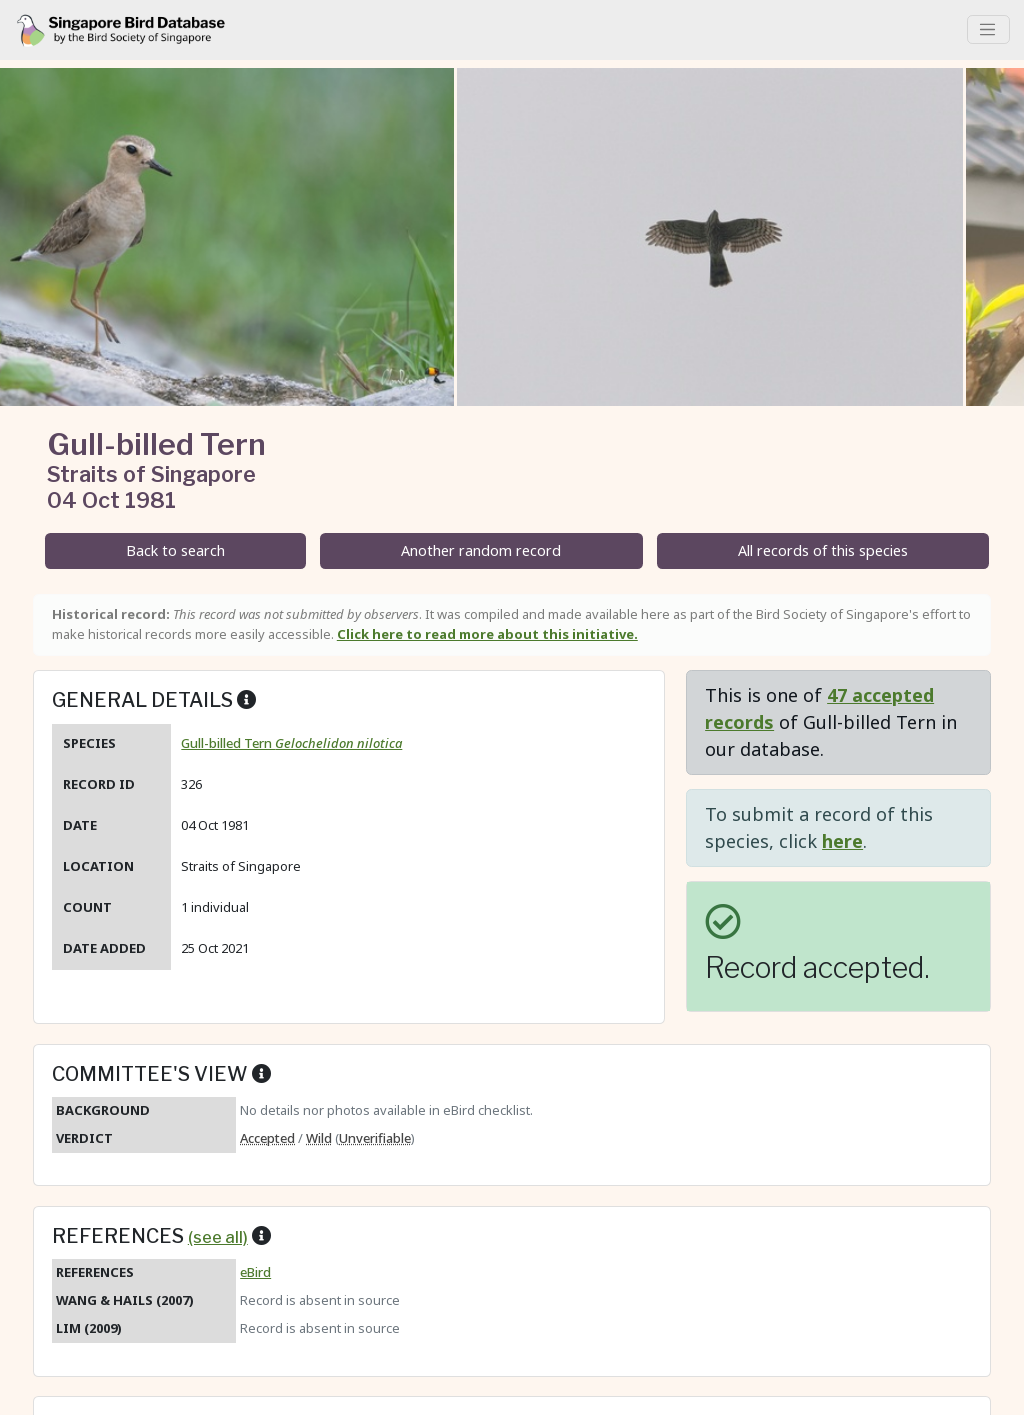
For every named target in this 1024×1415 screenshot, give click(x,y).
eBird (255, 1272)
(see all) (218, 1237)
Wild (319, 1138)
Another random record (481, 550)
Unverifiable (375, 1138)
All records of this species (823, 550)
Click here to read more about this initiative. (487, 634)
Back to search (175, 550)
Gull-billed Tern (291, 743)
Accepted (267, 1138)
